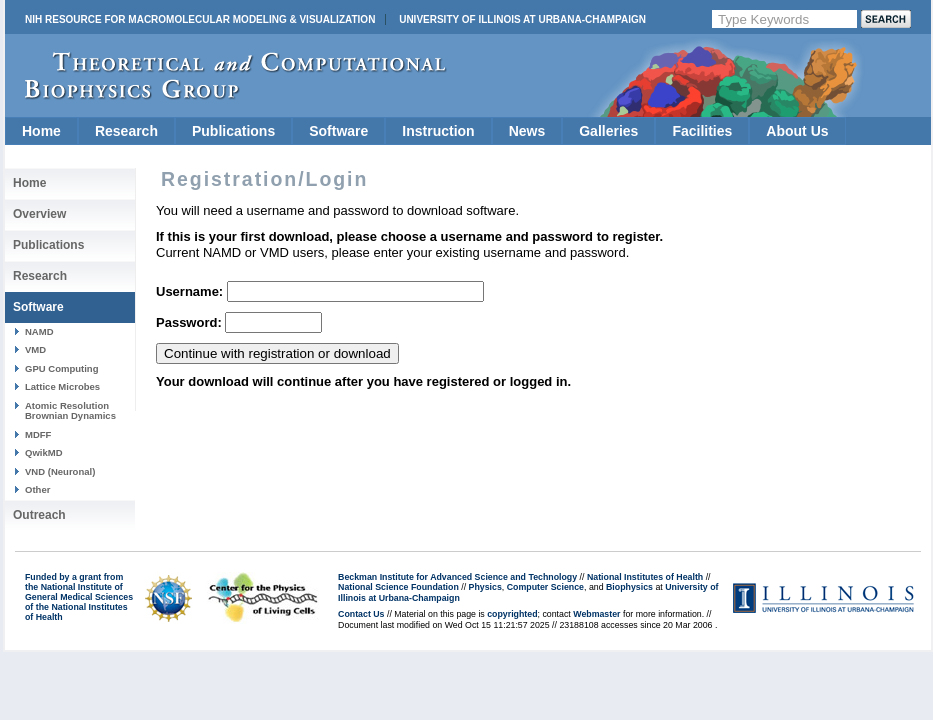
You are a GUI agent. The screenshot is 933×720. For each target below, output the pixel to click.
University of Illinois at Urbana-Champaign (522, 19)
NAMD (39, 331)
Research (126, 131)
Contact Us (361, 614)
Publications (233, 131)
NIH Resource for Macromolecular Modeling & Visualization (200, 19)
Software (338, 131)
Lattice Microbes (62, 386)
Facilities (702, 131)
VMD (35, 349)
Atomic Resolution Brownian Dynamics (70, 410)
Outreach (39, 515)
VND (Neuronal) (60, 471)
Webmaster (596, 614)
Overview (39, 214)
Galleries (608, 131)
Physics (485, 587)
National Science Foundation (398, 587)
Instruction (438, 131)
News (527, 131)
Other (37, 489)
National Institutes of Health (645, 577)
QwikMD (44, 452)
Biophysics (629, 587)
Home (41, 131)
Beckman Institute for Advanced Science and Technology (457, 577)
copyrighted (512, 614)
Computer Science (545, 587)
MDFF (38, 434)
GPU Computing (61, 368)
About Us (797, 131)
